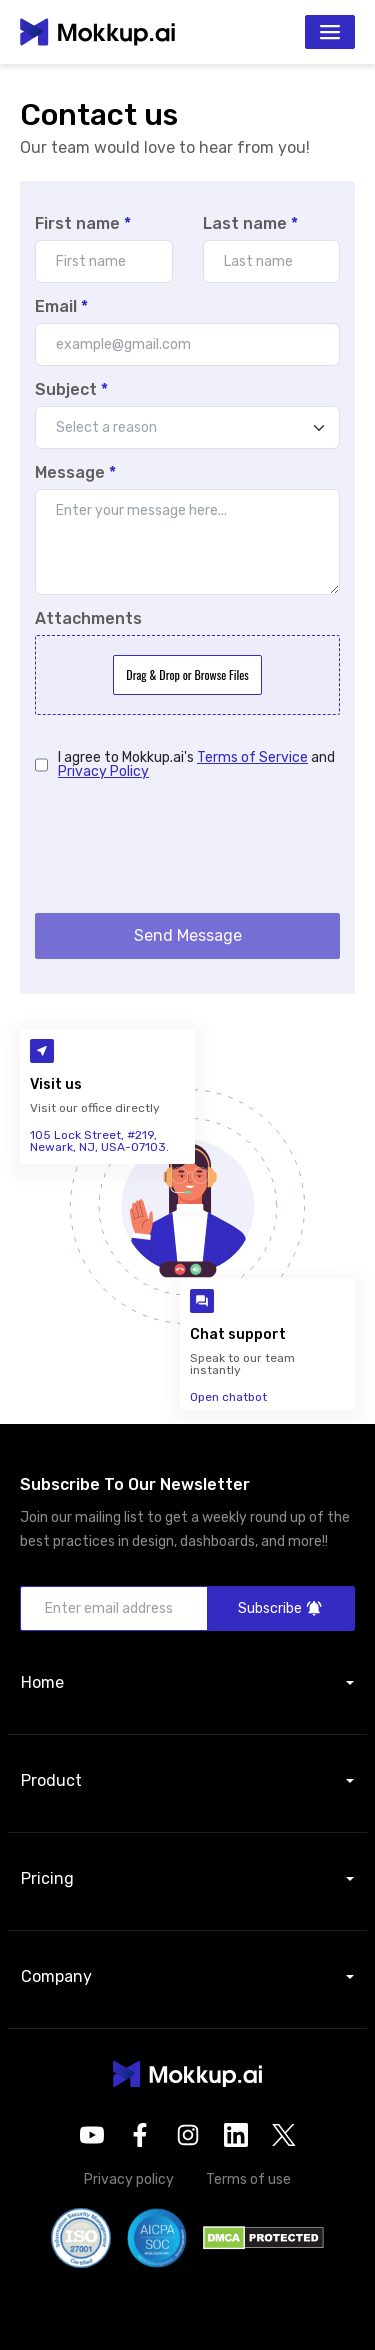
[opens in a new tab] (92, 2135)
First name (83, 224)
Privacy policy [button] (129, 2179)
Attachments (88, 619)
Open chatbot (228, 1397)
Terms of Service (252, 757)
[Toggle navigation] (330, 32)
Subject (71, 390)
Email (61, 307)
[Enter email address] (114, 1608)
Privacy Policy (103, 771)
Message (75, 473)
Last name (250, 224)
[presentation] (187, 844)
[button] (187, 2074)
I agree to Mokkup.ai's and (196, 764)
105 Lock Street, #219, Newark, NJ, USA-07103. (99, 1141)
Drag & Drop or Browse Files (187, 674)
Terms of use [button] (248, 2179)
